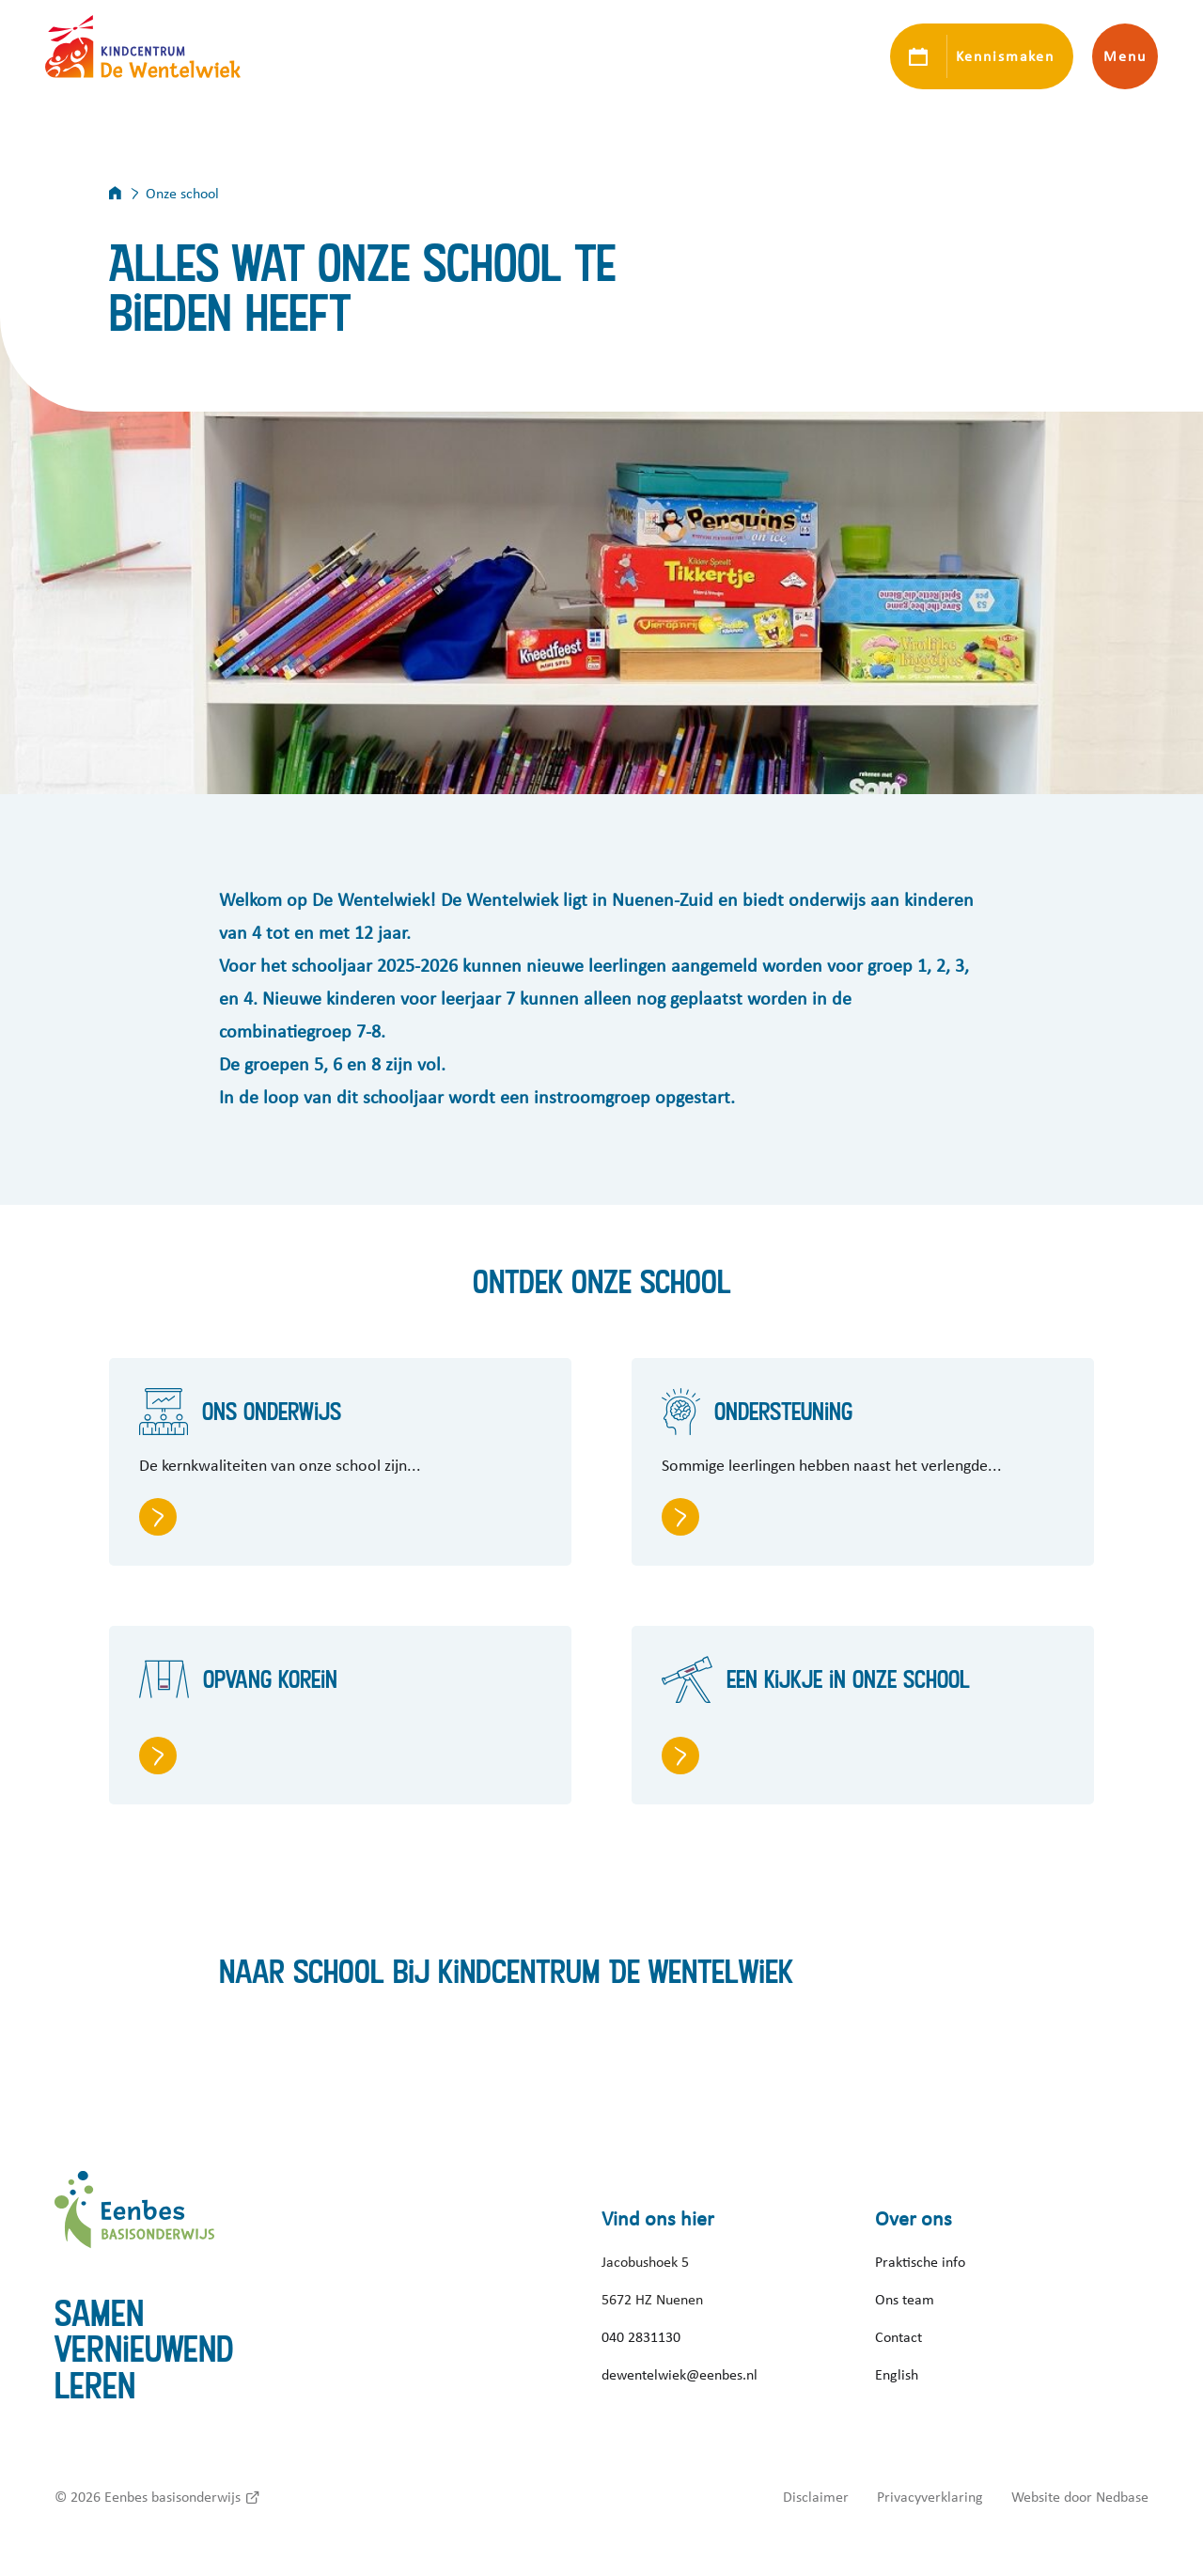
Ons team (904, 2299)
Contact (898, 2337)
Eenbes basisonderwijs (172, 2497)
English (896, 2374)
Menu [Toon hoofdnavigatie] (1124, 56)
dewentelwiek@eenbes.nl (680, 2374)
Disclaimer (816, 2497)
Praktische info (920, 2262)
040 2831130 (641, 2337)
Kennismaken (1005, 56)
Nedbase (1122, 2497)
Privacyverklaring (930, 2497)
